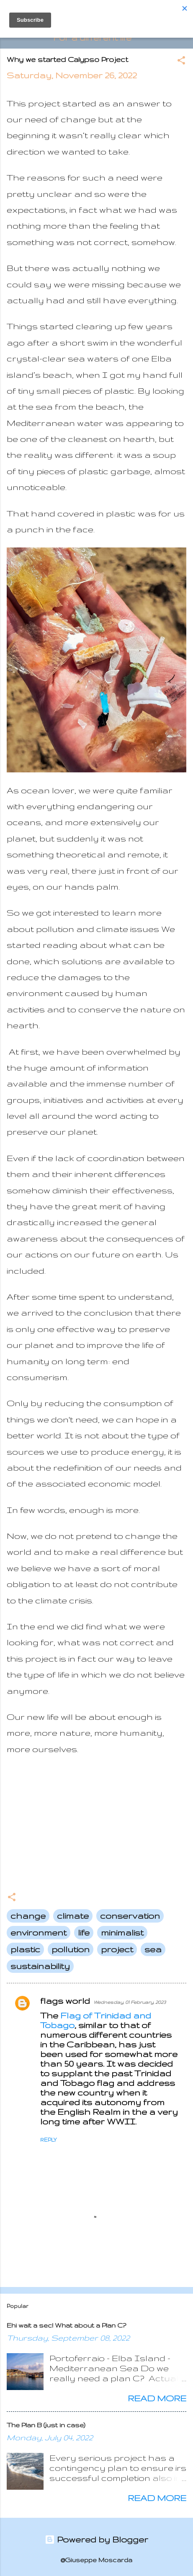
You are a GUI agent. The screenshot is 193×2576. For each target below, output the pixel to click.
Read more (157, 2398)
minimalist (122, 1932)
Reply (48, 2139)
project (117, 1949)
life (84, 1932)
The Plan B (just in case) (46, 2425)
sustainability (40, 1966)
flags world (65, 2001)
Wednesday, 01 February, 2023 (129, 2002)
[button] (181, 61)
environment (38, 1932)
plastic (25, 1949)
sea (153, 1949)
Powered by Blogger (96, 2539)
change (28, 1915)
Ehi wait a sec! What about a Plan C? (66, 2325)
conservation (130, 1915)
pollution (70, 1949)
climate (73, 1915)
